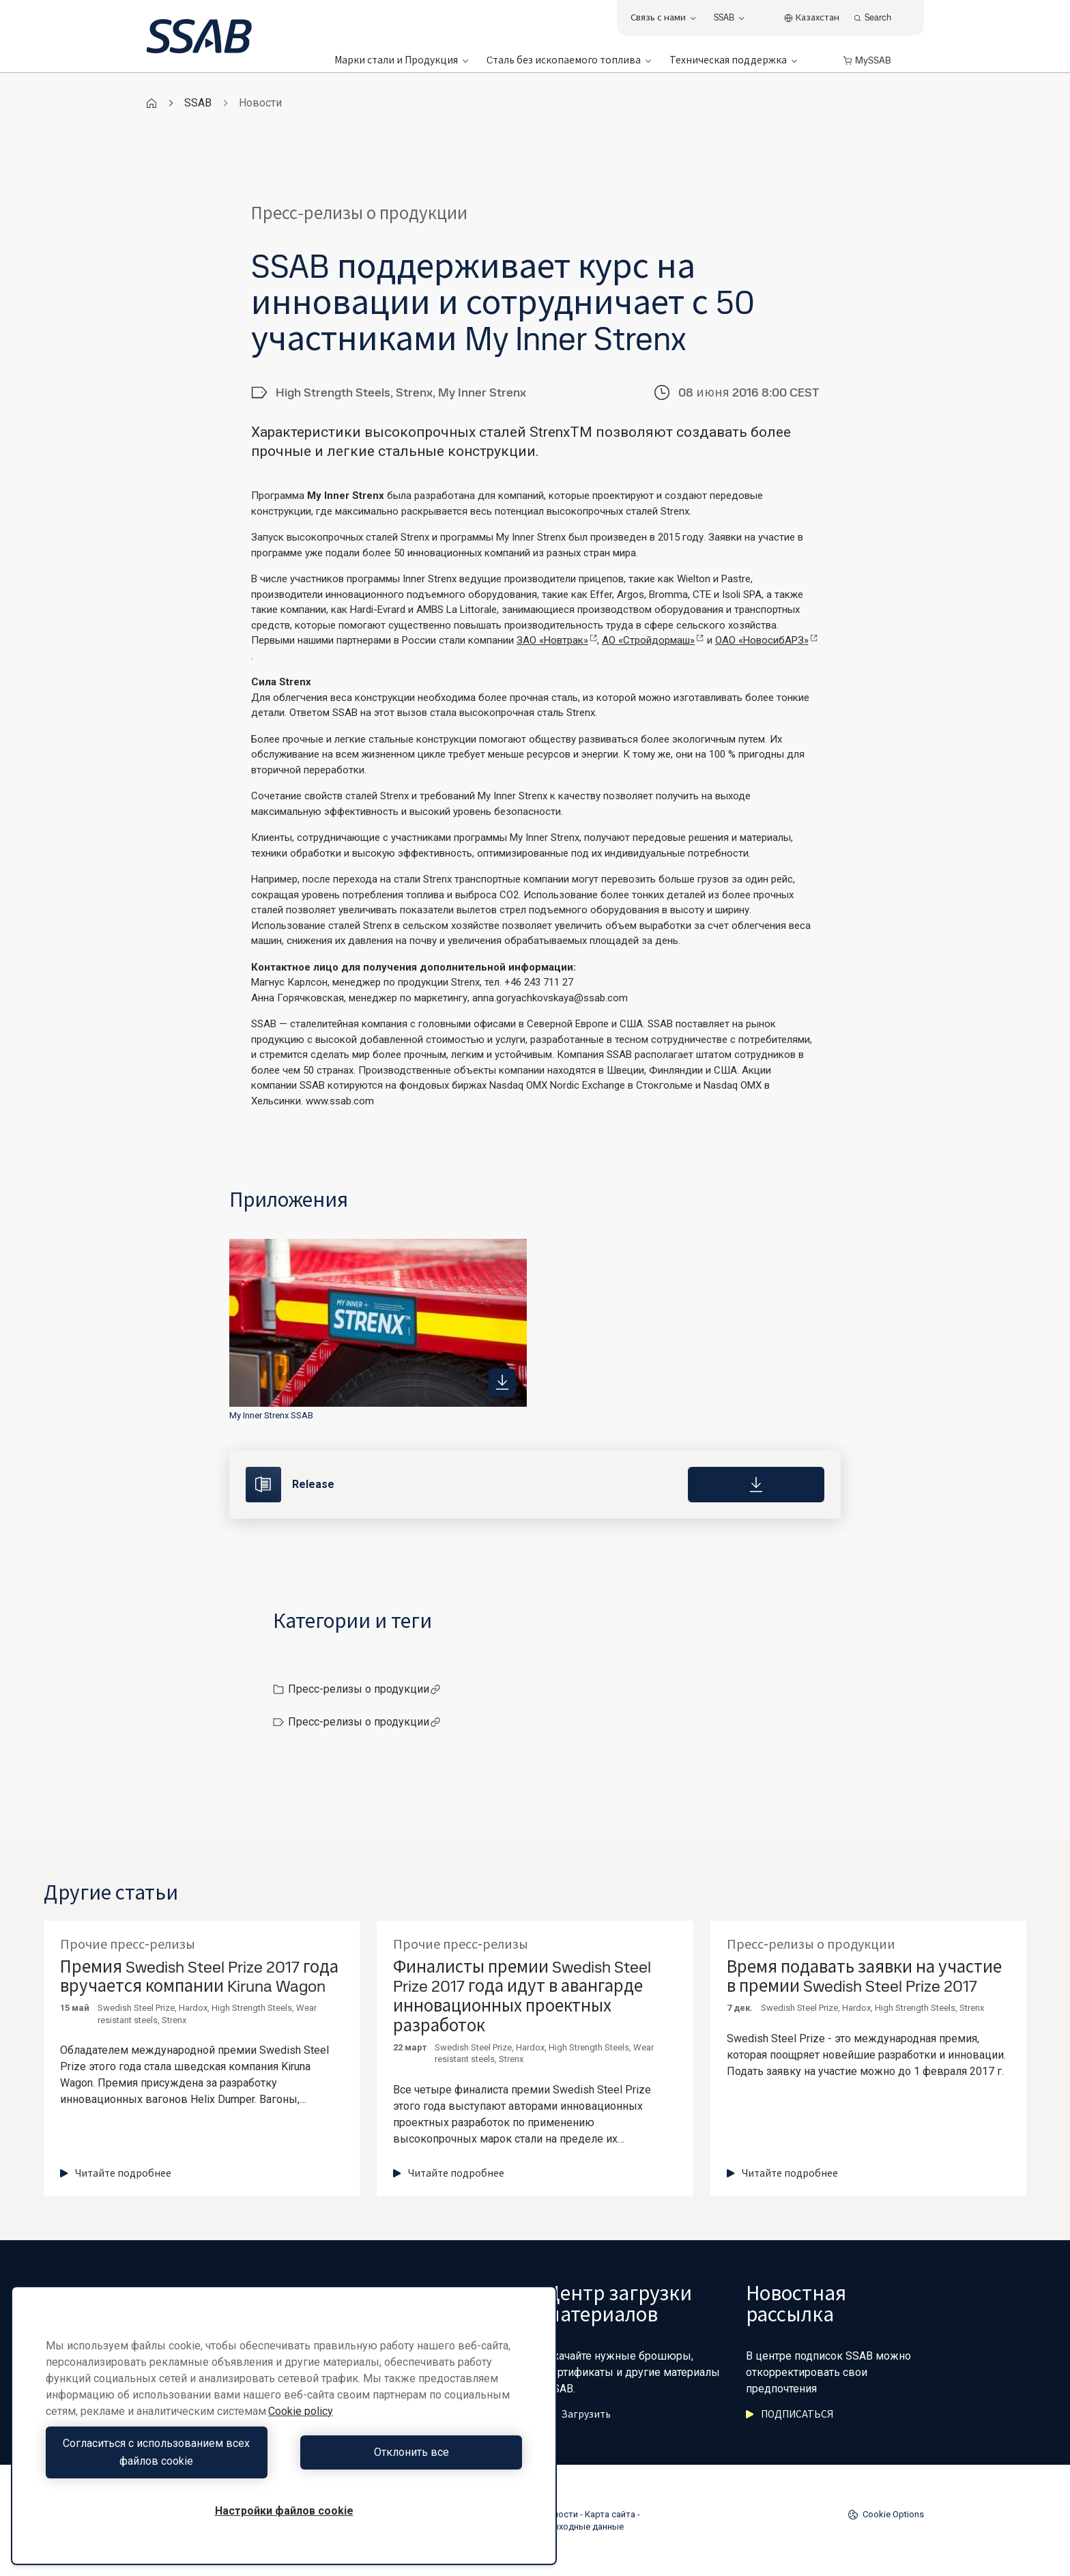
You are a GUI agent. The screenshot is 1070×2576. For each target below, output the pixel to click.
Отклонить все (406, 2452)
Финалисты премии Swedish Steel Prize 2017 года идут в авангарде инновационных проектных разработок (522, 1997)
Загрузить (578, 2414)
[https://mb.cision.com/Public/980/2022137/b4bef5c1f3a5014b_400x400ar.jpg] (502, 1382)
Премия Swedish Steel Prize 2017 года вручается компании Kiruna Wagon (199, 1977)
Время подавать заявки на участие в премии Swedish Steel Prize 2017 (864, 1977)
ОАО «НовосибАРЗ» (766, 640)
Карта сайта (610, 2514)
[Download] (756, 1484)
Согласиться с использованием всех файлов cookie (161, 2452)
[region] (284, 2425)
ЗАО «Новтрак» (557, 640)
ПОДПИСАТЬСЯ (789, 2414)
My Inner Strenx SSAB (271, 1415)
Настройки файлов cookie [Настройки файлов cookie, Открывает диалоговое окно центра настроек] (284, 2510)
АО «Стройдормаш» (653, 640)
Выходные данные (585, 2526)
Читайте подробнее (115, 2173)
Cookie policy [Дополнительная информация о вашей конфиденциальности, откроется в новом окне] (300, 2411)
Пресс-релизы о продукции (364, 1689)
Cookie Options (886, 2514)
